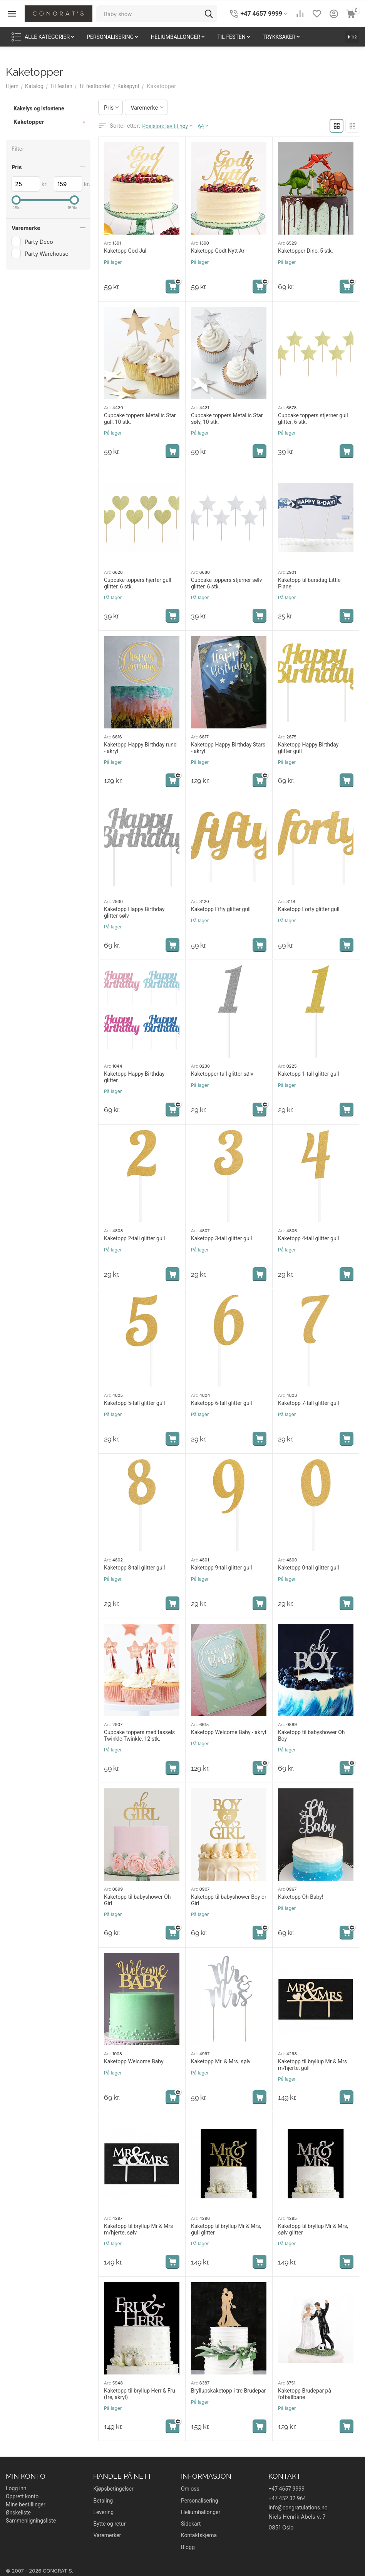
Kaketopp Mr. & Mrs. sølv (221, 2061)
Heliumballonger (200, 2512)
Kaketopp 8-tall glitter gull (134, 1568)
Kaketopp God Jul (125, 251)
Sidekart (191, 2524)
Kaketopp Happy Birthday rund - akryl (140, 747)
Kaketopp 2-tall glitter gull (134, 1238)
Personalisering (199, 2501)
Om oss (190, 2489)
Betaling (103, 2501)
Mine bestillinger (25, 2504)
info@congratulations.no (297, 2507)
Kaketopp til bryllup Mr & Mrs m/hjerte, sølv (138, 2229)
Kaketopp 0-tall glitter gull (308, 1568)
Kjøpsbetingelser (113, 2489)
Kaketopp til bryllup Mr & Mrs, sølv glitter (313, 2229)
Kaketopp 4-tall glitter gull (308, 1238)
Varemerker (107, 2535)
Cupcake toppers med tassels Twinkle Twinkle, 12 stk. (139, 1735)
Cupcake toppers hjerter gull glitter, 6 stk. (137, 583)
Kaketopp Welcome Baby (134, 2061)
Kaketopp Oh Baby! (300, 1897)
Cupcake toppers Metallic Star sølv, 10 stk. (227, 418)
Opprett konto (22, 2496)
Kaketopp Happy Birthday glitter (134, 1077)
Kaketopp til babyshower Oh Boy (311, 1735)
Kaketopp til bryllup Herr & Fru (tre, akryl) (139, 2394)
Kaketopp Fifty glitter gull (221, 909)
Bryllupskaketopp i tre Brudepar (228, 2391)
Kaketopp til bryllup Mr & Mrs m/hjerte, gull (312, 2064)
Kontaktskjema (199, 2535)
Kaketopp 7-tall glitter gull (308, 1403)
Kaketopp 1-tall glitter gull (308, 1074)
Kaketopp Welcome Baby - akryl (228, 1732)
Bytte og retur (109, 2524)
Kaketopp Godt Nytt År (217, 251)
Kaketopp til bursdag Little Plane (309, 583)
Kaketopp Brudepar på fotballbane (304, 2394)
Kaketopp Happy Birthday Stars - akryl (228, 747)
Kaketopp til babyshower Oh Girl (137, 1900)
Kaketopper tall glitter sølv (222, 1074)
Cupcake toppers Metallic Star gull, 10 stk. (140, 418)
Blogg (188, 2547)
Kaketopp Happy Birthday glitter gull (308, 747)
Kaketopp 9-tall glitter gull (221, 1568)
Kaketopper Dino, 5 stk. (305, 251)
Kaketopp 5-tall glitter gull (134, 1403)
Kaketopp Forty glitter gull (309, 909)
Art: (107, 243)
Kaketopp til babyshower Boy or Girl (228, 1900)
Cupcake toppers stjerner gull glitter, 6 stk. (313, 418)
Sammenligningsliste (31, 2521)
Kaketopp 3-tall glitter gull (221, 1238)
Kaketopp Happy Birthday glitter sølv (134, 912)
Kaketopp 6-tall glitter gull (221, 1403)
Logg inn (16, 2488)
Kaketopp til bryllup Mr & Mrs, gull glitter (226, 2229)
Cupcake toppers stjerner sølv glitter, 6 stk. (226, 583)
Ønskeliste (18, 2512)
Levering (103, 2512)
